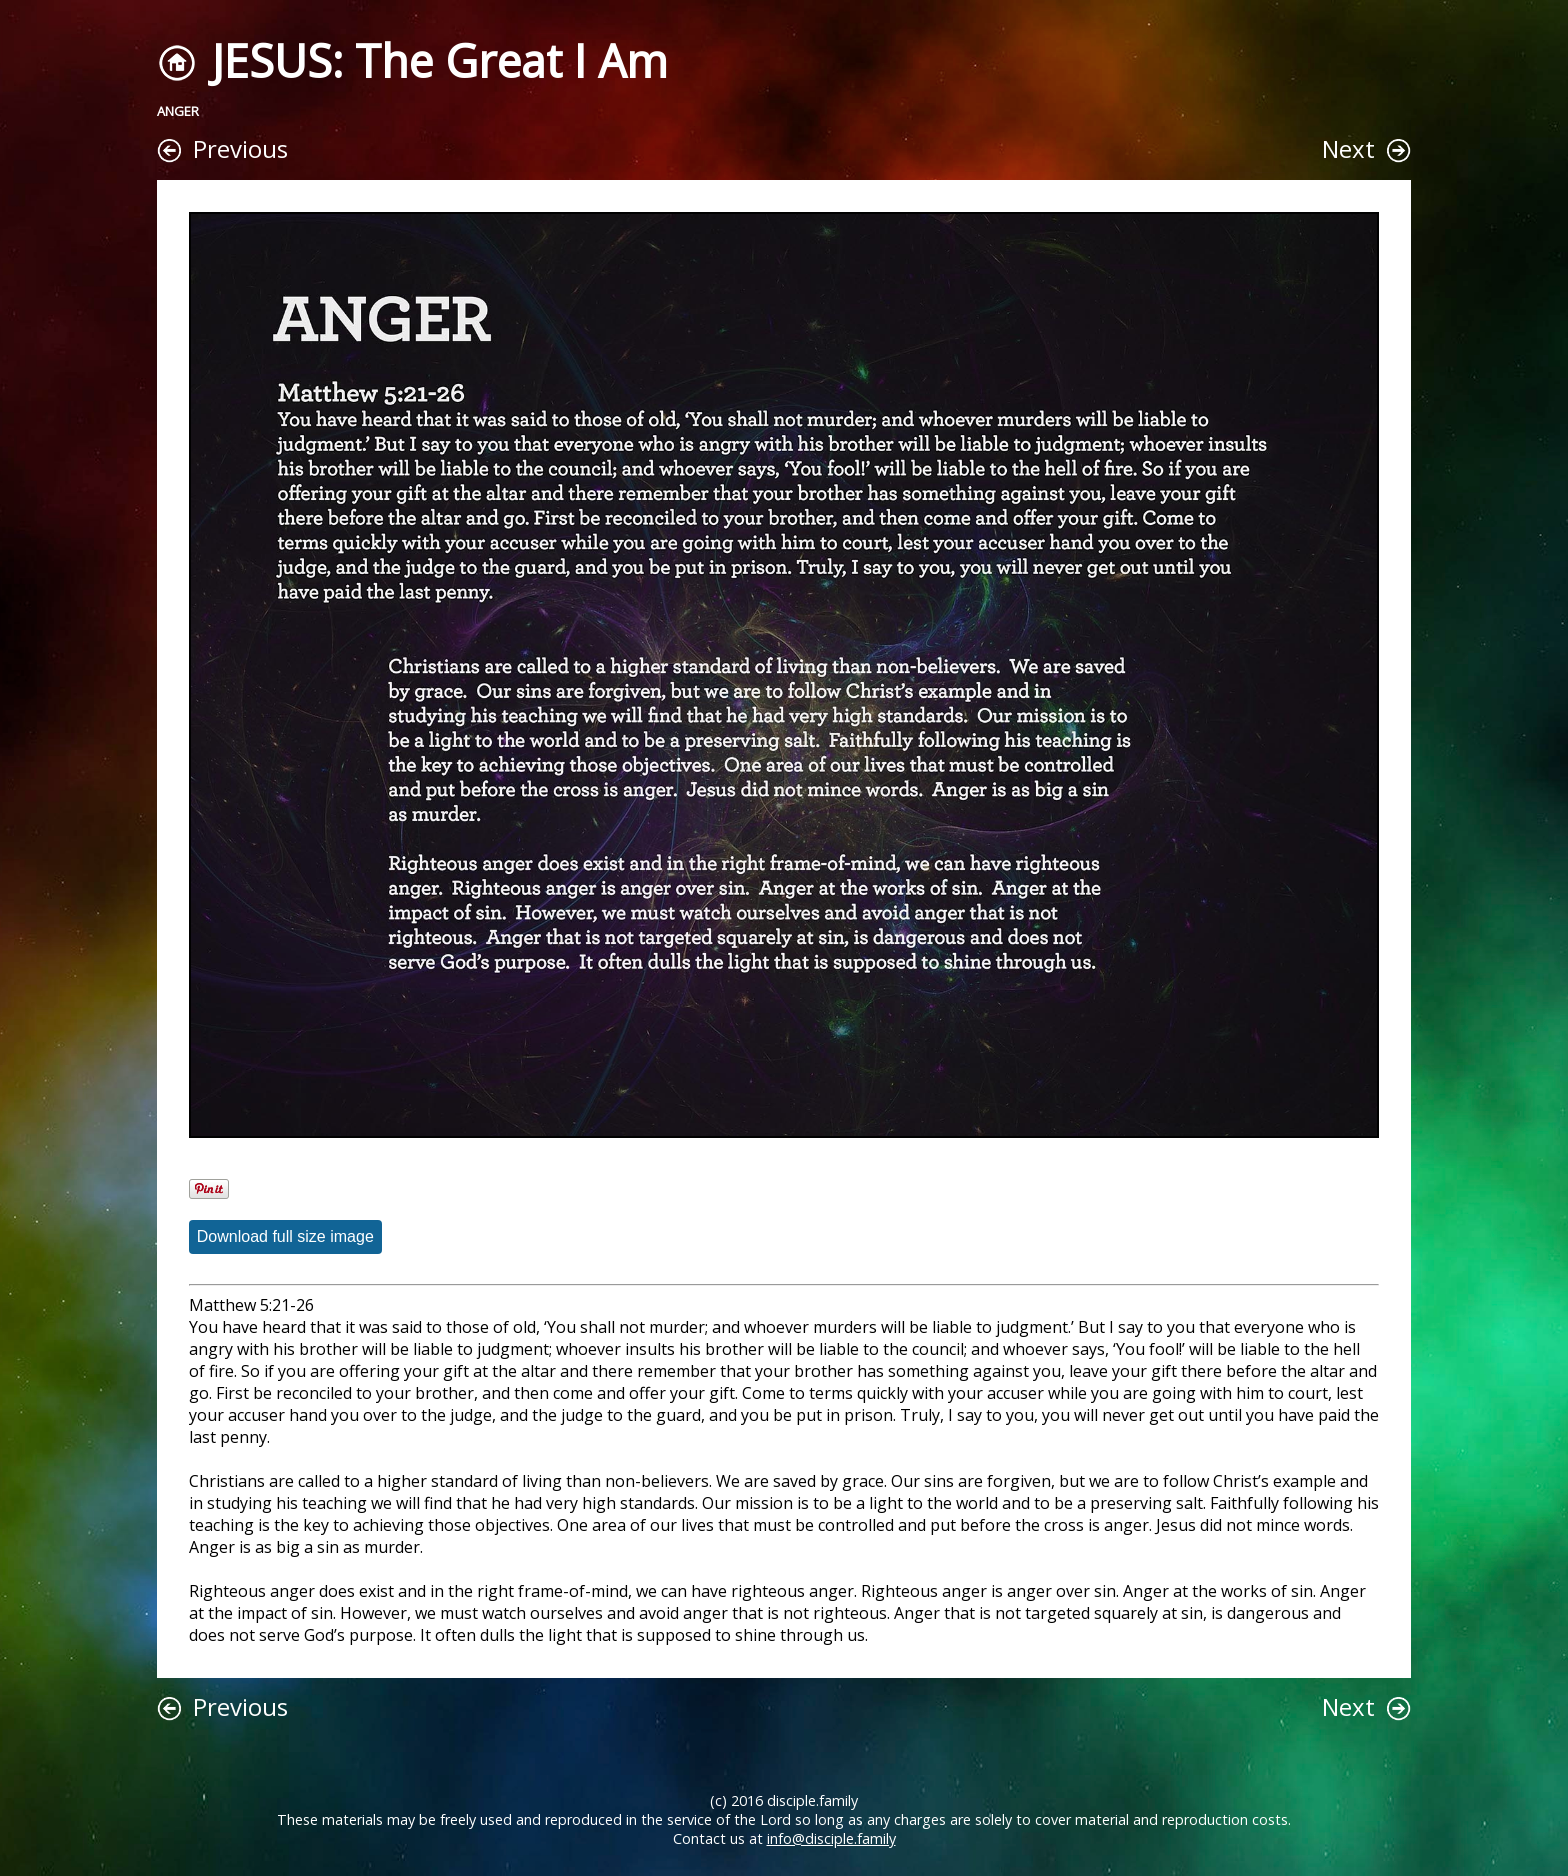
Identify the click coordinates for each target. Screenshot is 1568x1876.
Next (1348, 148)
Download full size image (285, 1236)
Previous (240, 148)
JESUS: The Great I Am (439, 60)
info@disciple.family (831, 1838)
